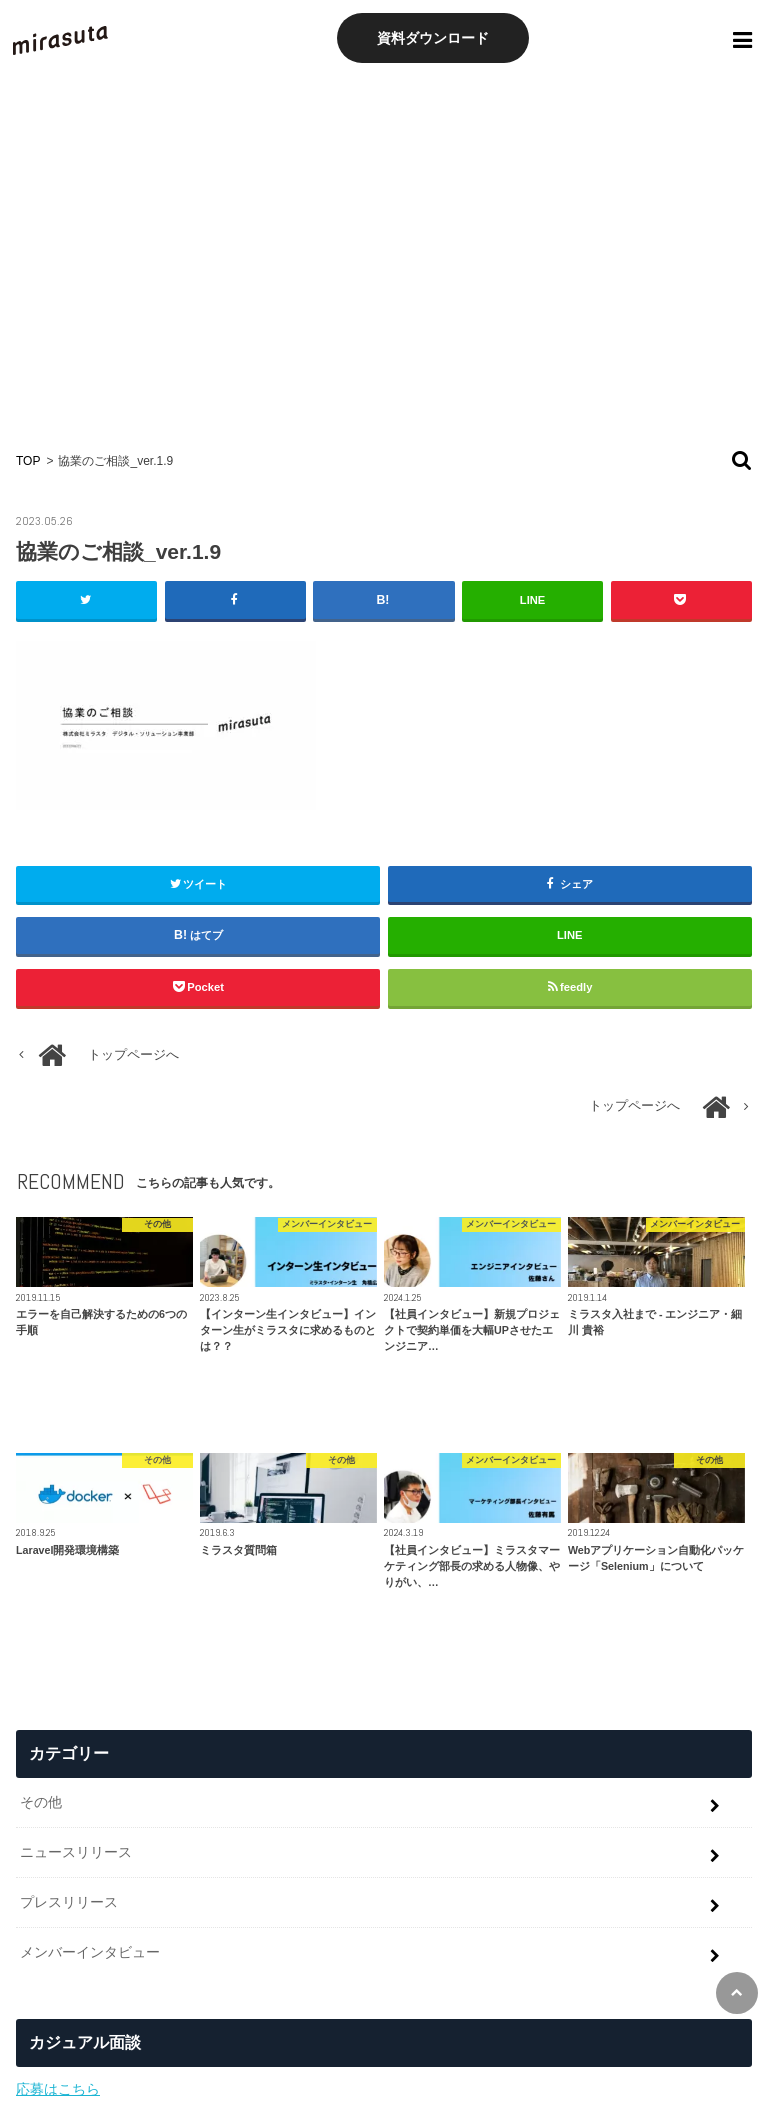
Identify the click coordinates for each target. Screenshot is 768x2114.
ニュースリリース (76, 1852)
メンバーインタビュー (90, 1952)
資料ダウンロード (433, 38)
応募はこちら (58, 2089)
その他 (41, 1802)
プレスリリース (69, 1902)
